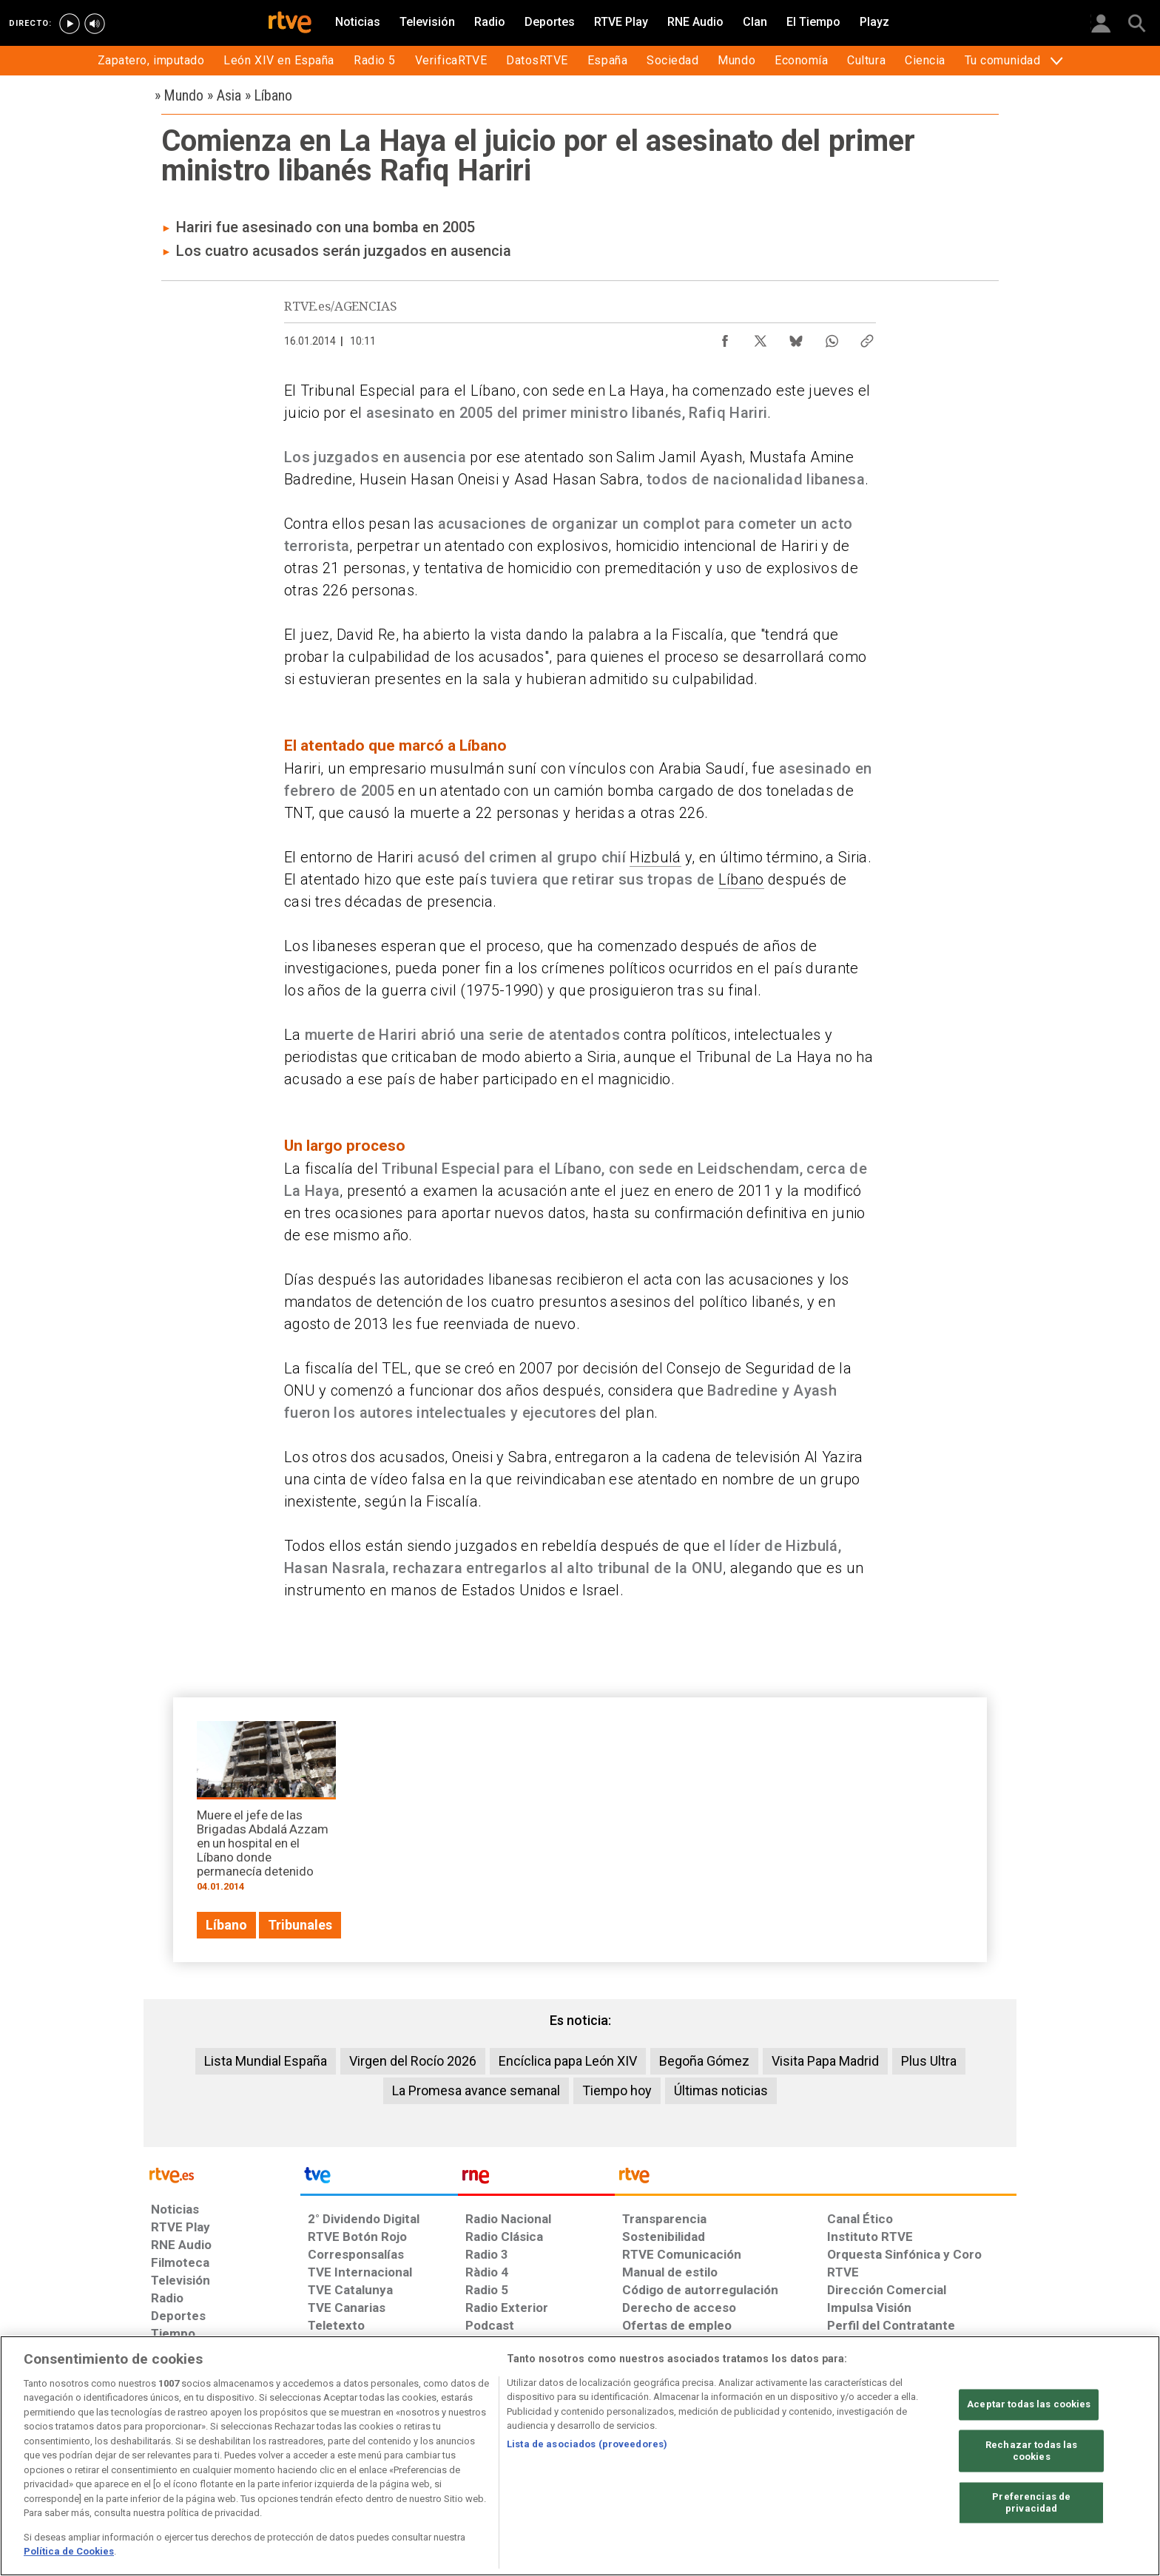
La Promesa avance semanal (476, 2090)
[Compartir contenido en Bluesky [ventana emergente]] (796, 337)
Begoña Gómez (704, 2061)
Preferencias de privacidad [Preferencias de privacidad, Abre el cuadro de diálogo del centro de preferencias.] (1031, 2503)
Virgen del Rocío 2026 (412, 2061)
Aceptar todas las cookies (1028, 2404)
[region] (580, 2456)
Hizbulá (655, 857)
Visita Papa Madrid (825, 2061)
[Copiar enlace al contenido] (867, 337)
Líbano (741, 879)
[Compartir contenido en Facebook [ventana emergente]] (725, 337)
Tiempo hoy (617, 2090)
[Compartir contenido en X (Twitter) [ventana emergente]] (760, 337)
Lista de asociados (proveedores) (587, 2444)
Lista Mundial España (265, 2061)
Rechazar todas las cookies (1031, 2451)
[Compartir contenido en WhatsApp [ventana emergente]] (831, 337)
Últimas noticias (721, 2090)
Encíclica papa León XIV (568, 2061)
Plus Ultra (929, 2061)
